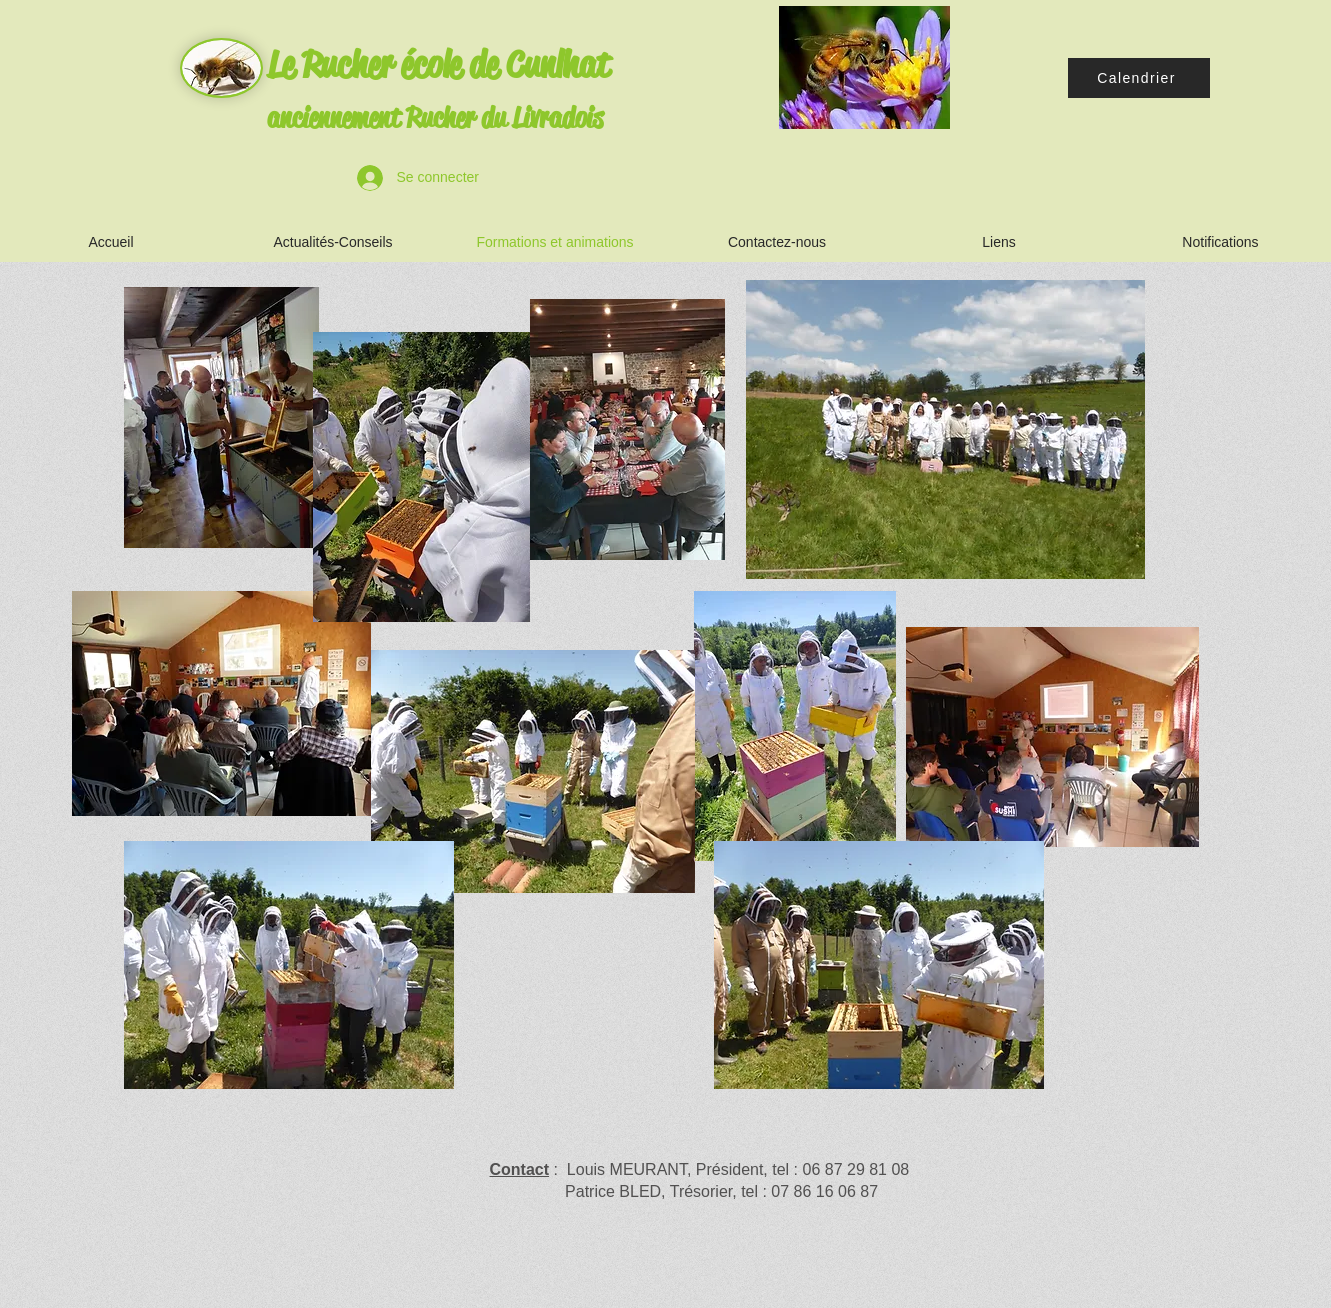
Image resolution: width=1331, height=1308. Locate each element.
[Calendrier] (1139, 78)
